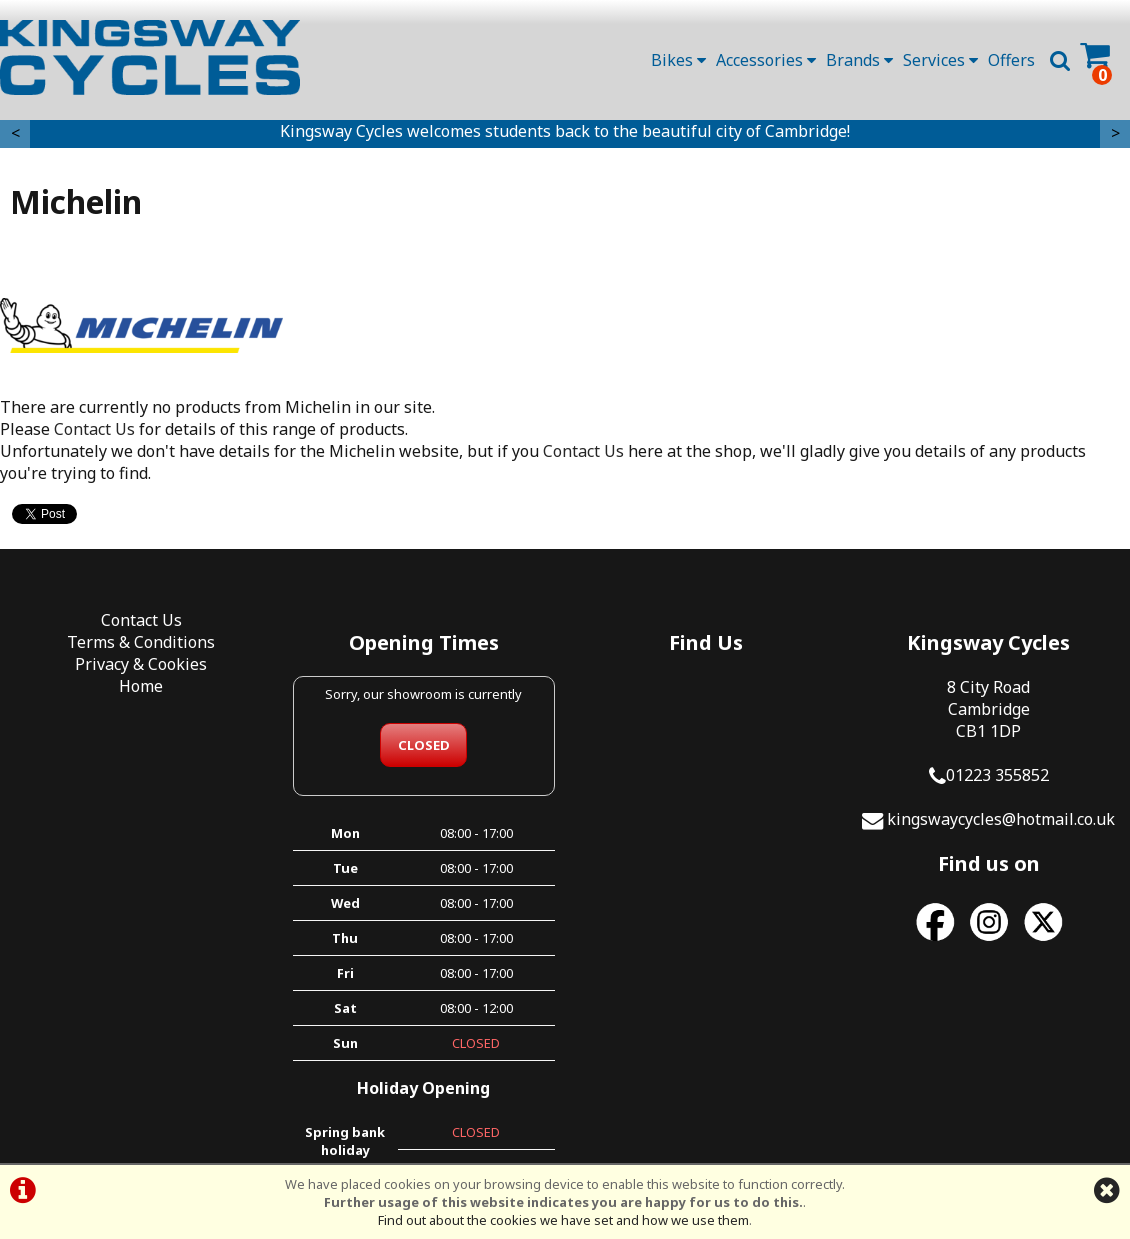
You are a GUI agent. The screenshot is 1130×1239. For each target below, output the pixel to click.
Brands (859, 60)
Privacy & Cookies (141, 664)
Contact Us (94, 429)
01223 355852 (997, 775)
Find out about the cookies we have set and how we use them (563, 1220)
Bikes (678, 60)
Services (940, 60)
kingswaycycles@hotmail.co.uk (1001, 819)
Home (141, 686)
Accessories (766, 60)
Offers (1011, 60)
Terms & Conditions (141, 642)
